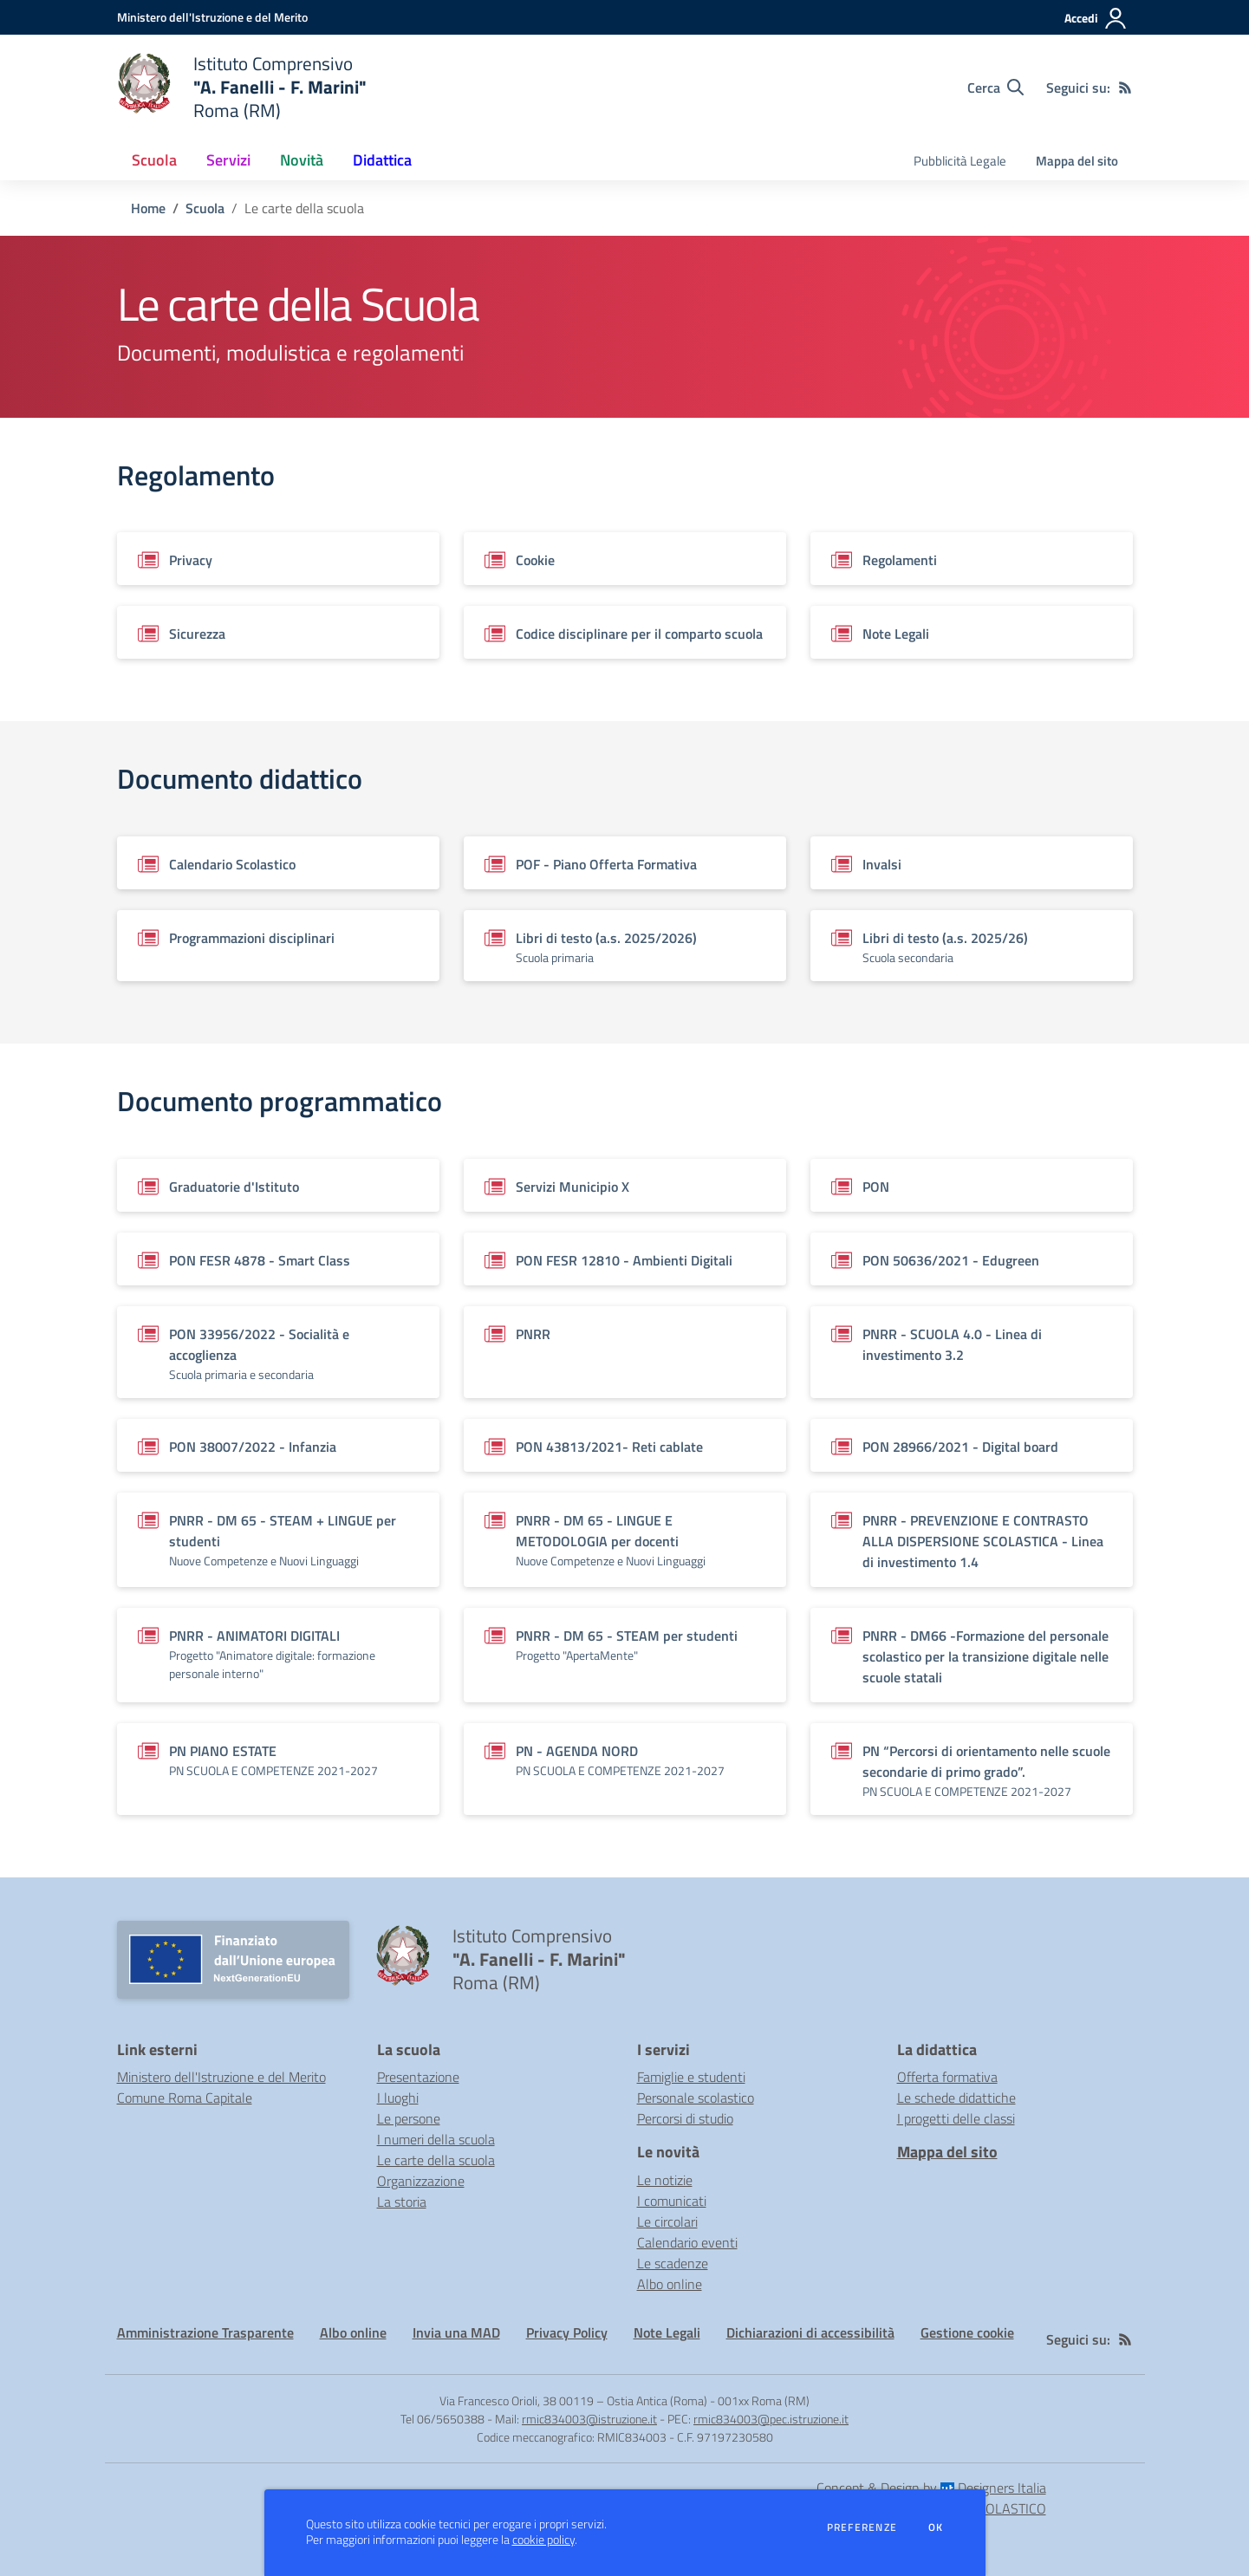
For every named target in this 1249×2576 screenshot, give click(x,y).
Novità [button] (301, 160)
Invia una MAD (456, 2332)
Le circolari (667, 2221)
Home (148, 208)
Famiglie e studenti (691, 2076)
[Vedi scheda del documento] (278, 558)
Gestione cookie (967, 2332)
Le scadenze (672, 2263)
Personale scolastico (695, 2097)
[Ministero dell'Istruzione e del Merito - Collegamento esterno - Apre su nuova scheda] (212, 17)
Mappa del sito (1077, 161)
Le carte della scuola (436, 2160)
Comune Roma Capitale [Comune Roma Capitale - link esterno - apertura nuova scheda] (184, 2097)
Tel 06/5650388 (442, 2419)
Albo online (669, 2284)
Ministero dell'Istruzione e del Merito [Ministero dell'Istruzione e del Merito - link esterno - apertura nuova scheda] (221, 2076)
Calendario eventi (687, 2242)
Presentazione (418, 2076)
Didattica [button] (382, 160)
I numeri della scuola (436, 2139)
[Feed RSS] (1125, 87)
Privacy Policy (567, 2332)
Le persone (408, 2118)
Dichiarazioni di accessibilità (810, 2332)
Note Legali (667, 2332)
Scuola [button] (154, 160)
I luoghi (398, 2097)
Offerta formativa (947, 2076)
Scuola (204, 208)
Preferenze (862, 2527)
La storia (401, 2201)
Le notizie (665, 2179)
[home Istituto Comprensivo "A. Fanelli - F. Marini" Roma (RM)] (242, 87)
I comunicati (671, 2200)
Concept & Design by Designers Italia (931, 2487)
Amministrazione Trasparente (205, 2332)
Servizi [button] (228, 160)
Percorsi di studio (685, 2118)
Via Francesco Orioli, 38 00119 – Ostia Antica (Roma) (573, 2400)
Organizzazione (421, 2180)
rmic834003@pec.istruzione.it (771, 2419)
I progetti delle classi (956, 2118)
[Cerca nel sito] (995, 87)
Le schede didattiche (956, 2097)
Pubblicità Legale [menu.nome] (960, 161)
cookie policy (543, 2539)
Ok (936, 2527)
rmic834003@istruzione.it (589, 2419)
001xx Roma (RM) (764, 2400)
